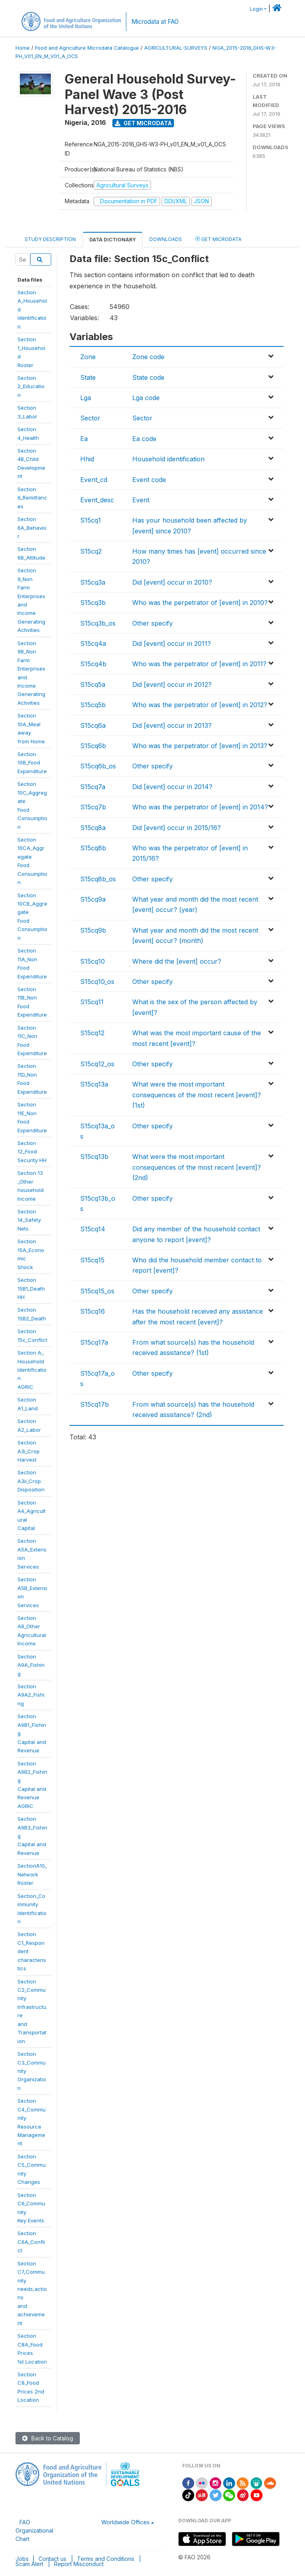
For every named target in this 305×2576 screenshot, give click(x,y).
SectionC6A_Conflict (31, 2241)
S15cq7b (93, 807)
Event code (149, 480)
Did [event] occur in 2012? (172, 684)
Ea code (144, 439)
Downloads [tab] (165, 239)
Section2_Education (30, 386)
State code (148, 377)
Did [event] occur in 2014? (172, 787)
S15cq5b (93, 705)
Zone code (148, 357)
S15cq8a (93, 828)
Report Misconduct (79, 2563)
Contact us (52, 2558)
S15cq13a (94, 1084)
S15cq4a (93, 643)
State (88, 377)
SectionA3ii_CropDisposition (30, 1481)
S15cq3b (93, 603)
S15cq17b (94, 1404)
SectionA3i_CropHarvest (28, 1451)
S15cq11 (92, 1002)
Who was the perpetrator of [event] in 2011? (199, 664)
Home (22, 48)
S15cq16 (92, 1311)
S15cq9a (93, 899)
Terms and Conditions (105, 2558)
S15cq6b (93, 746)
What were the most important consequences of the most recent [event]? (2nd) (196, 1167)
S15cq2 (91, 551)
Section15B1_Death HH (31, 1288)
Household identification (168, 459)
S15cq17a (94, 1342)
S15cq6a (93, 725)
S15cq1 (90, 520)
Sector (90, 418)
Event (140, 500)
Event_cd (93, 480)
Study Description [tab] (50, 239)
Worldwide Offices (125, 2522)
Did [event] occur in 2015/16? (176, 828)
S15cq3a (92, 582)
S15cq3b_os (98, 623)
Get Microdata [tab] (218, 238)
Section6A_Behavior (31, 527)
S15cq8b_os (98, 879)
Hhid (87, 459)
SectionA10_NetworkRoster (32, 1874)
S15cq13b (94, 1157)
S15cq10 (92, 961)
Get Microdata (143, 123)
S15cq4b (93, 664)
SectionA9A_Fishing (30, 1665)
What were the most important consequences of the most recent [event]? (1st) (196, 1094)
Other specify (152, 623)
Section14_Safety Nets (29, 1220)
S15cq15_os (97, 1291)
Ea (84, 439)
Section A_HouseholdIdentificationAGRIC (31, 1369)
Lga (85, 398)
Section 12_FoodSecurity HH (31, 1151)
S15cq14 (92, 1229)
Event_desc (97, 500)
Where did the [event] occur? (176, 961)
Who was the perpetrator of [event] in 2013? (199, 746)
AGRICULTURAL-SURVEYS (175, 48)
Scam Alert (29, 2563)
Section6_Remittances (32, 497)
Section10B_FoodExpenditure (32, 762)
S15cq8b (93, 848)
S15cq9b (93, 930)
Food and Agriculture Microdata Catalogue (87, 48)
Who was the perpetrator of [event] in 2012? (199, 705)
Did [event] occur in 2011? (171, 643)
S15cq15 (92, 1260)
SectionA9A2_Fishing (30, 1695)
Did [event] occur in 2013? (172, 725)
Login (256, 9)
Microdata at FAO (155, 21)
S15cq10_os (97, 982)
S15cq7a (92, 787)
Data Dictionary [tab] (112, 240)
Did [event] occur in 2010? (172, 582)
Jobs (22, 2558)
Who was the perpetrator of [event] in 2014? (200, 807)
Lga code (146, 398)
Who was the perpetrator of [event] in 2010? (200, 603)
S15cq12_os (97, 1064)
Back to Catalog (47, 2438)
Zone (88, 357)
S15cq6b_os (98, 766)
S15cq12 (92, 1033)
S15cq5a (92, 684)
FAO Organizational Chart (34, 2530)
